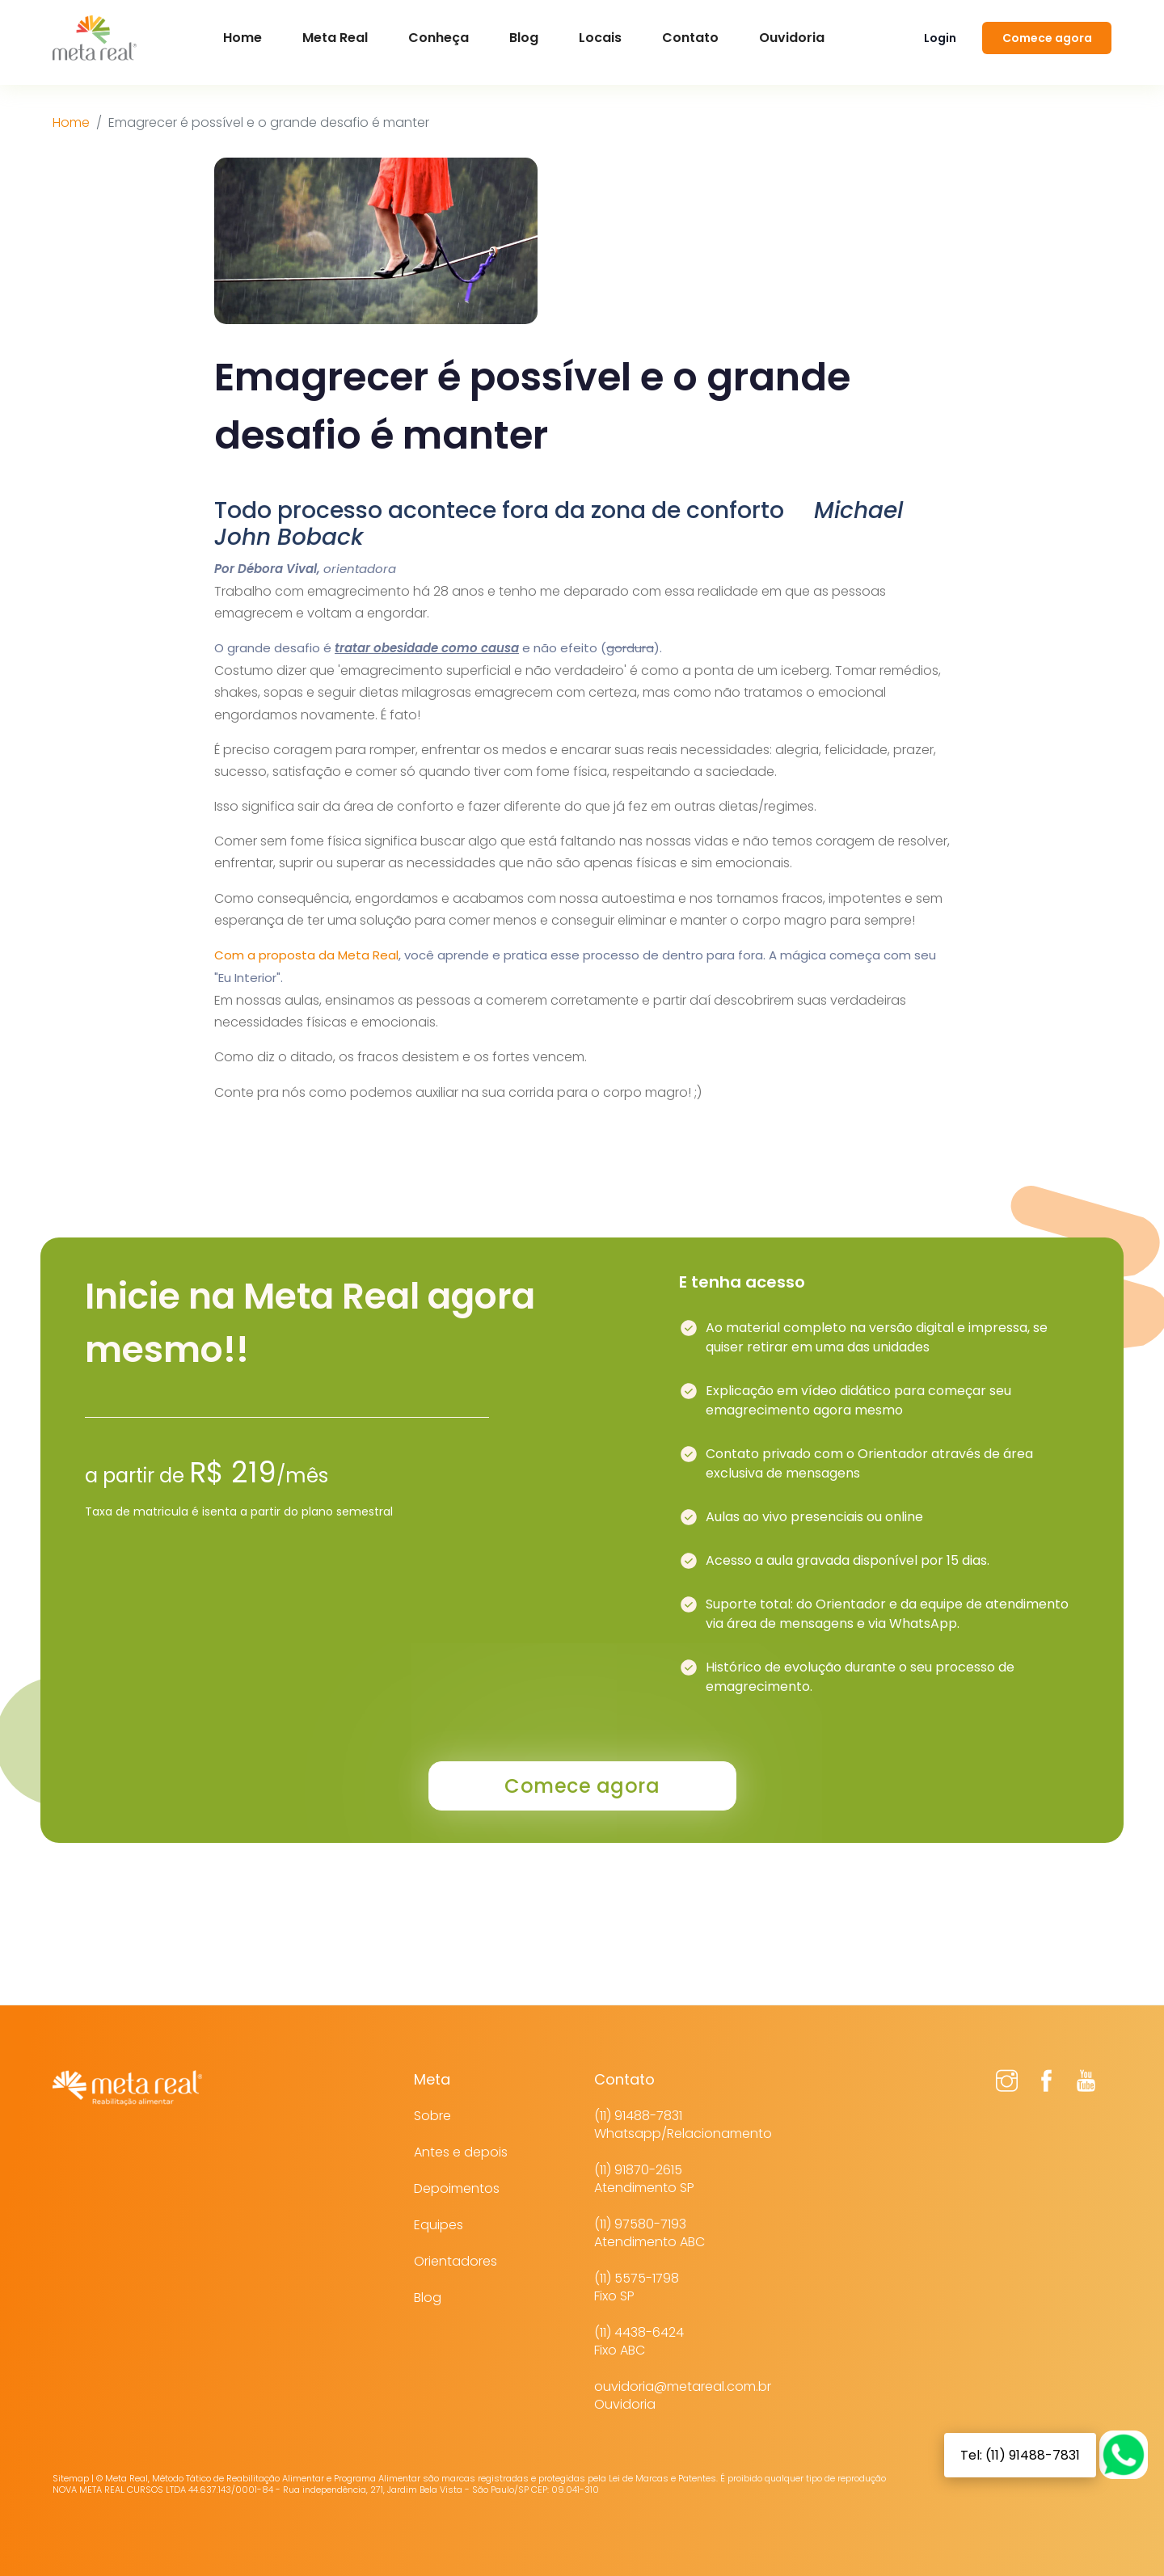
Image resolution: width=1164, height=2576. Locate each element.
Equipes (438, 2225)
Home (71, 122)
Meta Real (335, 37)
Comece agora (1047, 38)
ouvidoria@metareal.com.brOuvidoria (682, 2395)
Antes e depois (461, 2152)
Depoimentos (457, 2188)
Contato (690, 37)
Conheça (438, 37)
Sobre (432, 2115)
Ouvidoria (791, 37)
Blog (523, 37)
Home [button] (242, 37)
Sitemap (71, 2478)
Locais (600, 37)
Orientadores (455, 2261)
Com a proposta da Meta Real (306, 955)
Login (940, 38)
